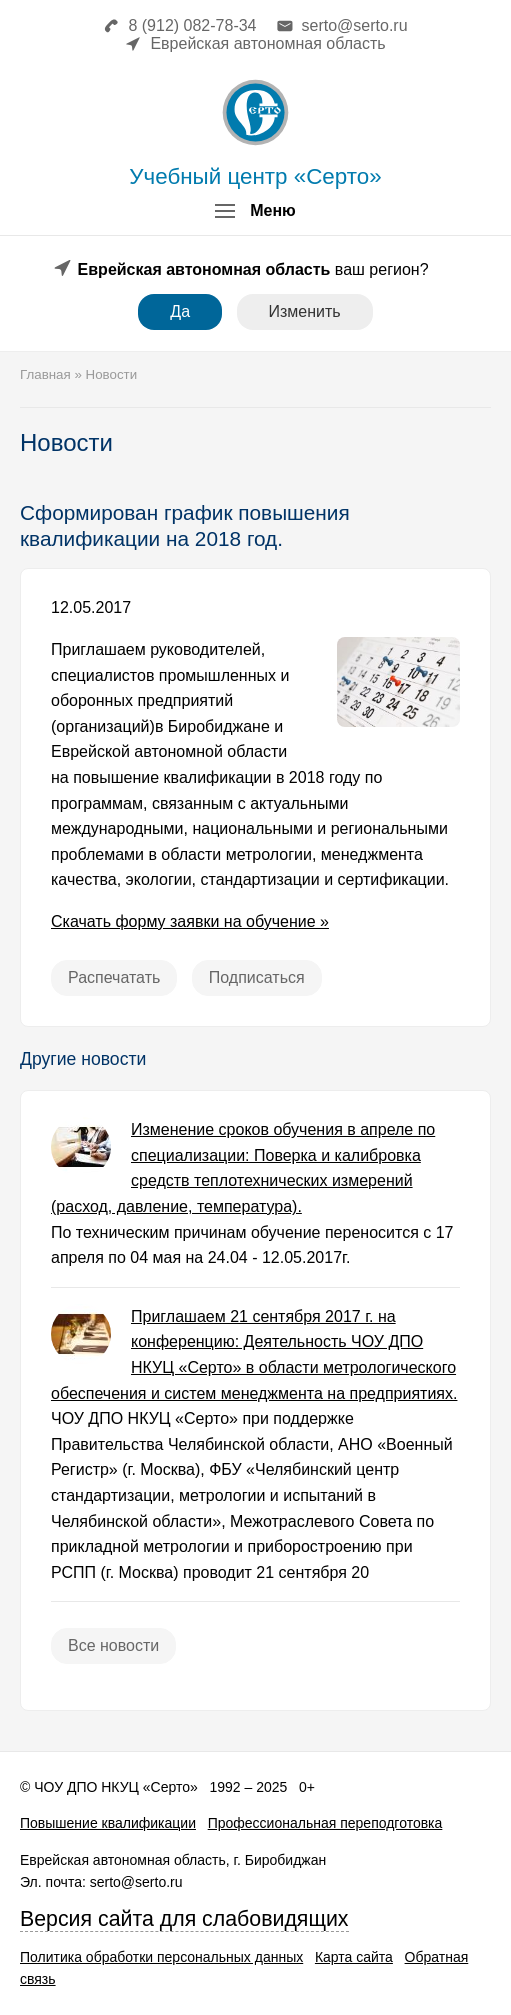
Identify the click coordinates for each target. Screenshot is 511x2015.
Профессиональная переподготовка (325, 1823)
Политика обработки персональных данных (161, 1957)
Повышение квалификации (108, 1823)
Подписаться (257, 977)
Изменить (305, 311)
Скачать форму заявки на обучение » (190, 921)
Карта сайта (354, 1957)
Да (180, 311)
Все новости (113, 1645)
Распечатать (114, 977)
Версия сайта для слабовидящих (184, 1919)
